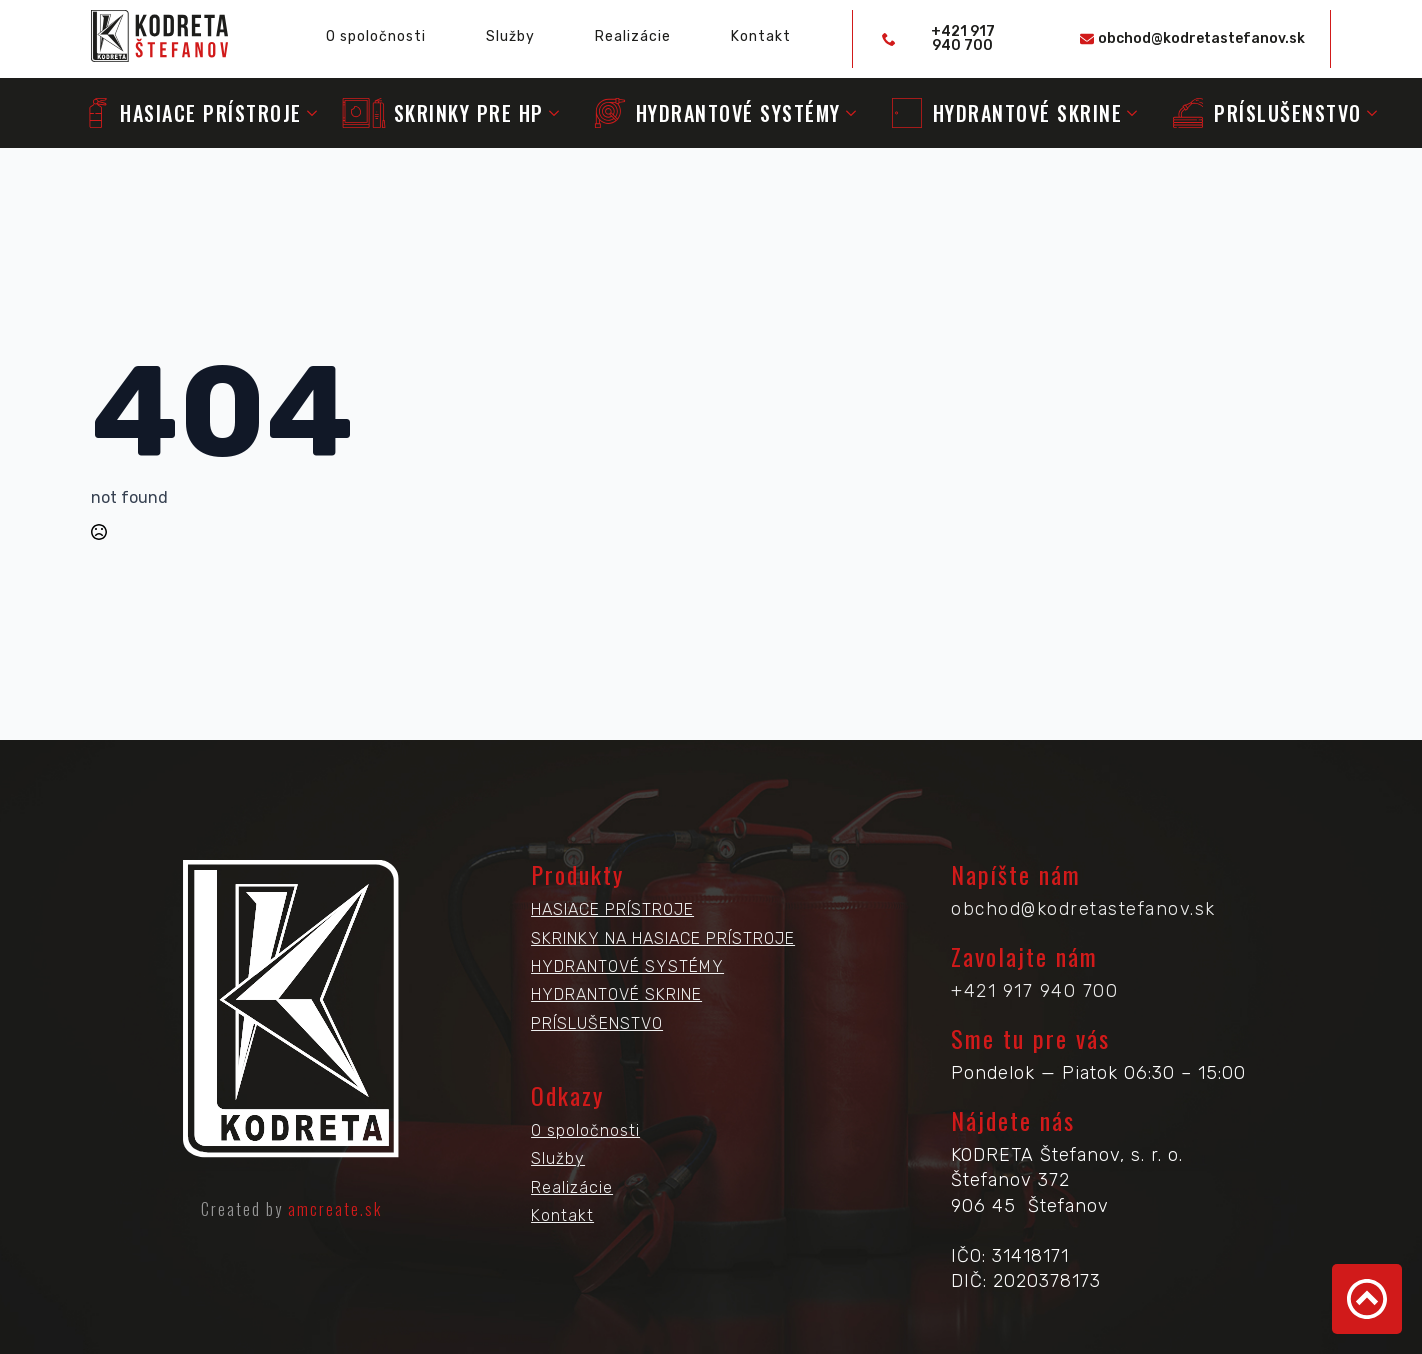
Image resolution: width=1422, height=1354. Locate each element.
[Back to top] (1367, 1299)
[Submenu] (312, 113)
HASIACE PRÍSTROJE (612, 909)
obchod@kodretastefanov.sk (1083, 909)
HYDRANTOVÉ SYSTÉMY (627, 966)
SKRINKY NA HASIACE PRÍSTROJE (663, 938)
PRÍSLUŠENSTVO (597, 1023)
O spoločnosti (376, 36)
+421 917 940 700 (1034, 991)
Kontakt (761, 36)
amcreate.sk (335, 1209)
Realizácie (633, 36)
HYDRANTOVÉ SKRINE (616, 994)
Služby (510, 36)
